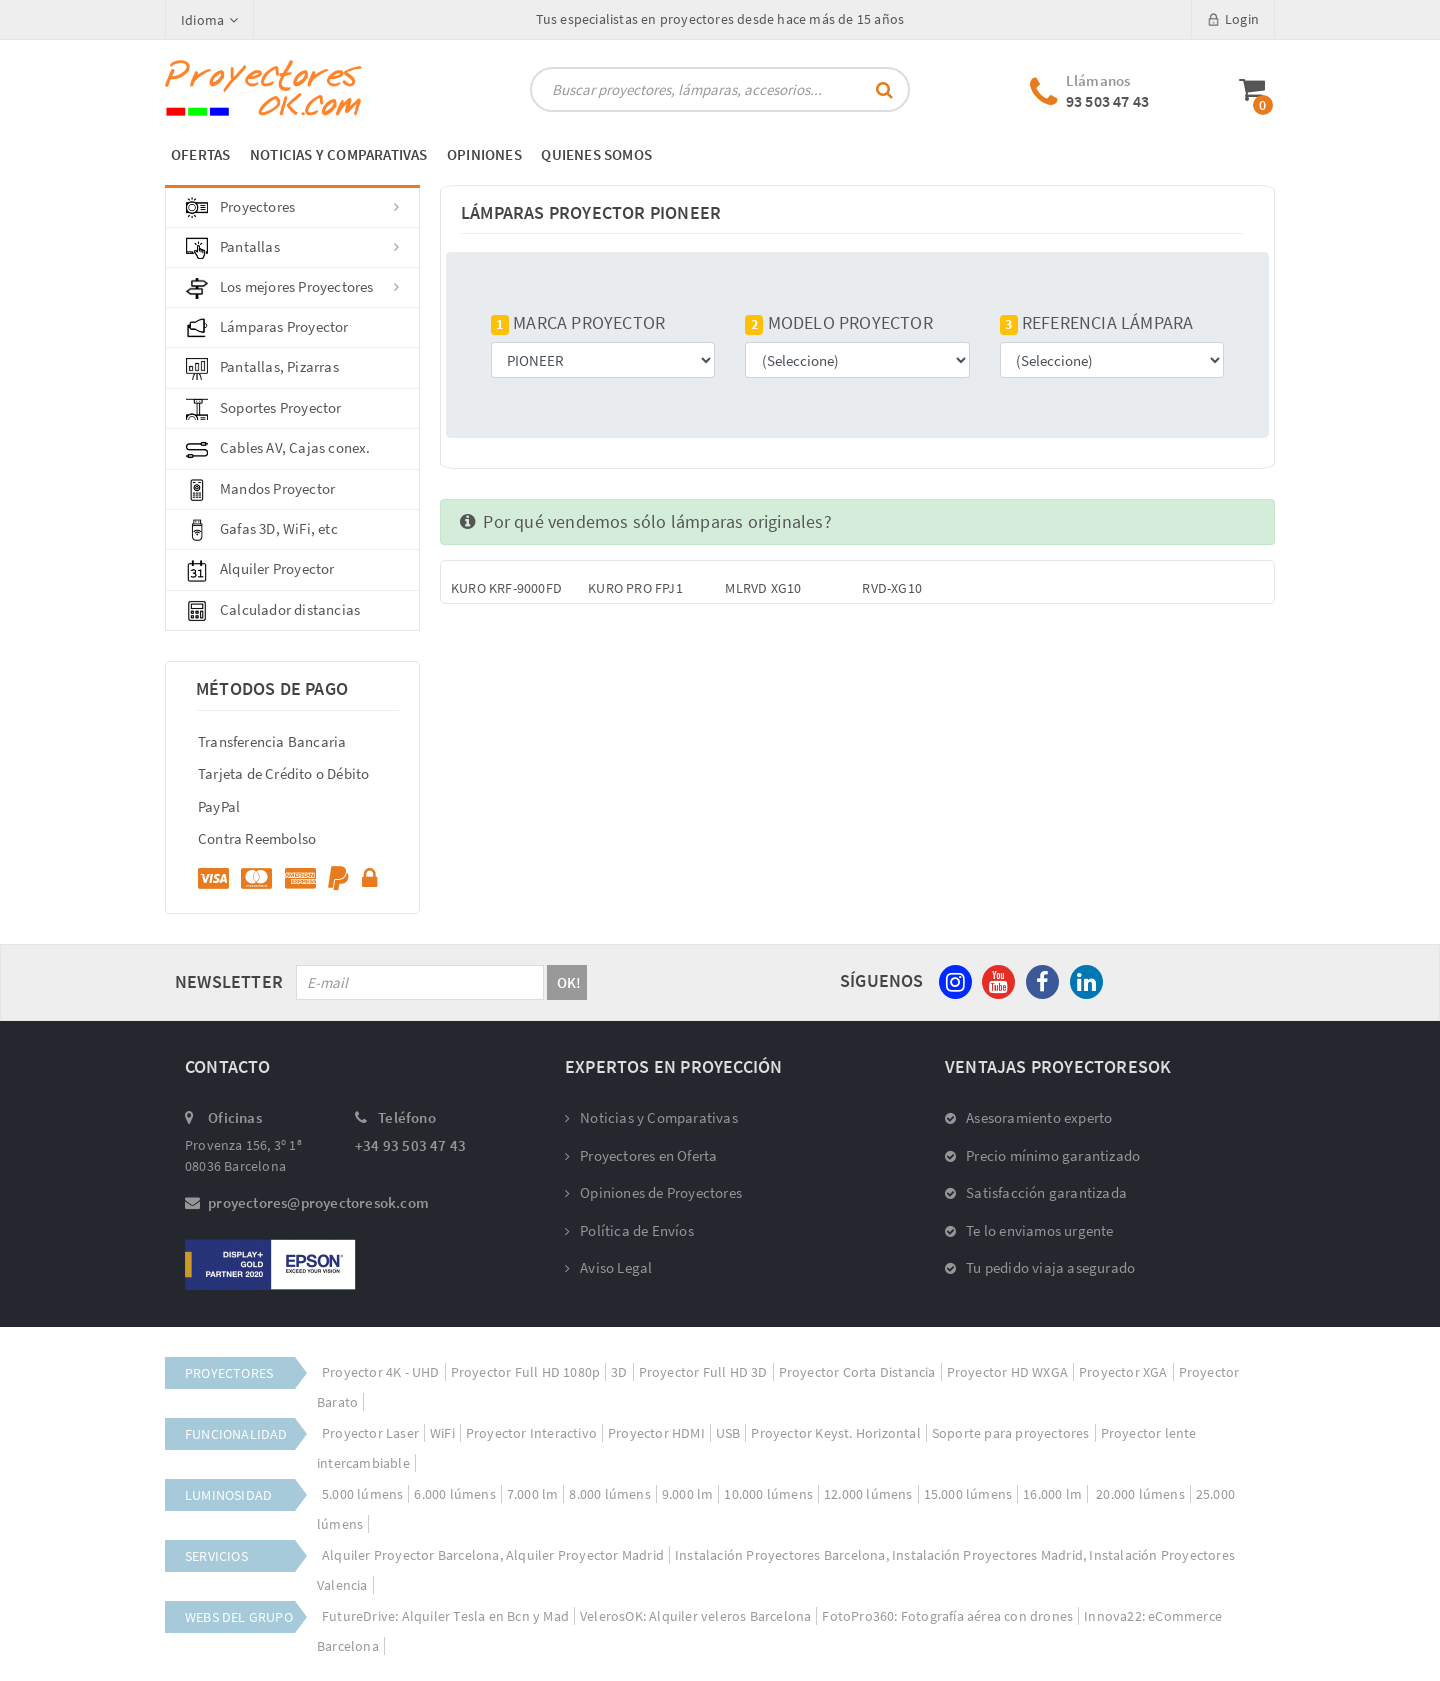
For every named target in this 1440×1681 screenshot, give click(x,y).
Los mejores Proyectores (292, 288)
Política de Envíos (629, 1230)
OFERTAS (200, 154)
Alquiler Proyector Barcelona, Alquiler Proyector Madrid (493, 1555)
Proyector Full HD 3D (703, 1372)
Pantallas (292, 248)
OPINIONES (484, 154)
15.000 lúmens (968, 1494)
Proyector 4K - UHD (381, 1372)
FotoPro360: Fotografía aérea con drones (947, 1616)
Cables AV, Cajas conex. (278, 449)
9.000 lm (688, 1494)
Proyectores (292, 208)
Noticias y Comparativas (651, 1117)
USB (728, 1433)
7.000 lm (533, 1494)
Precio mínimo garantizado (1042, 1155)
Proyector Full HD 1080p (526, 1372)
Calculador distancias (273, 611)
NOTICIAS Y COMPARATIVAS (339, 154)
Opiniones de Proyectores (653, 1192)
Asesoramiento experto (1028, 1117)
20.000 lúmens (1139, 1494)
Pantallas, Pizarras (262, 368)
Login (1233, 19)
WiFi (442, 1433)
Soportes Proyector (264, 409)
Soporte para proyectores (1011, 1433)
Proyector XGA (1123, 1372)
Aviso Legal (608, 1267)
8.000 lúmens (609, 1494)
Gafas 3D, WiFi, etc (262, 530)
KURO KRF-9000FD (506, 588)
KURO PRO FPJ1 (635, 588)
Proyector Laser (370, 1433)
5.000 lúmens (362, 1494)
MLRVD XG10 (763, 588)
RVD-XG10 (892, 588)
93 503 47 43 (1107, 101)
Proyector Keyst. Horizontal (835, 1433)
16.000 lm (1052, 1494)
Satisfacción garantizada (1036, 1192)
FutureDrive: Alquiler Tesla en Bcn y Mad (445, 1616)
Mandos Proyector (260, 490)
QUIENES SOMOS (596, 154)
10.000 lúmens (768, 1494)
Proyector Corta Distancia (857, 1372)
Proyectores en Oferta (641, 1155)
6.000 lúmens (454, 1494)
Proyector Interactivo (531, 1433)
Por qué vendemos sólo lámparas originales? (646, 521)
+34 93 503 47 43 (410, 1145)
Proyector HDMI (656, 1433)
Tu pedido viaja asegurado (1040, 1267)
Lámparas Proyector (267, 328)
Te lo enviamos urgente (1029, 1230)
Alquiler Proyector (260, 570)
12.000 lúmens (868, 1494)
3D (619, 1372)
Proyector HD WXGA (1007, 1372)
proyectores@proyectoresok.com (318, 1202)
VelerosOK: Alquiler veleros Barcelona (695, 1616)
